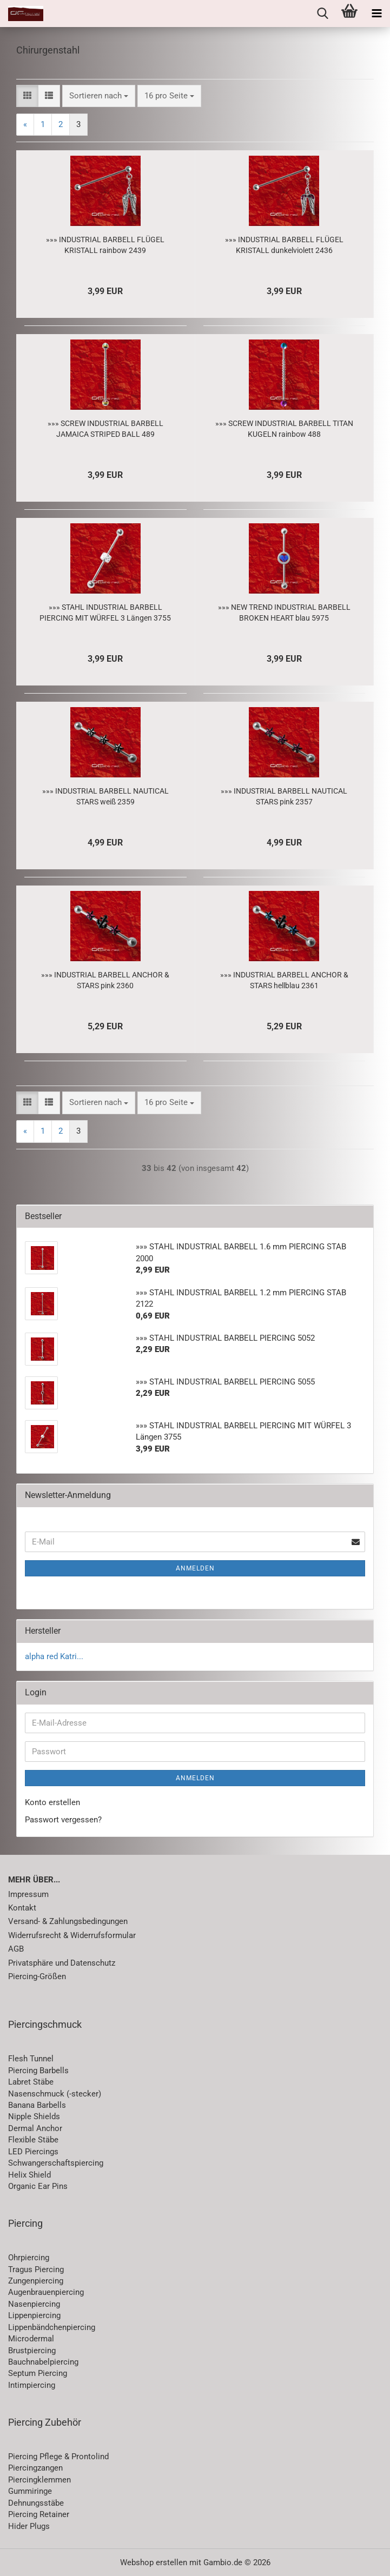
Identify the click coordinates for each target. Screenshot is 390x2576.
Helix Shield (29, 2175)
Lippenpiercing (34, 2315)
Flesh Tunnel (31, 2059)
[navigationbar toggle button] (376, 13)
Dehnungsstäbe (36, 2503)
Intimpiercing (31, 2385)
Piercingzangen (35, 2468)
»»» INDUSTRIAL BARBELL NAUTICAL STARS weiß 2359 (105, 796)
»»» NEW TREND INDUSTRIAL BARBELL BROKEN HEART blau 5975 (284, 612)
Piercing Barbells (38, 2070)
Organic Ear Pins (38, 2186)
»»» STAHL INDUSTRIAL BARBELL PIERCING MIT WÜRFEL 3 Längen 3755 (105, 612)
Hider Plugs (29, 2526)
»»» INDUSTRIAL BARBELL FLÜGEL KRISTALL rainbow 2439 (105, 245)
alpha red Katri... (54, 1656)
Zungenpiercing (35, 2281)
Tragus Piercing (36, 2269)
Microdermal (31, 2339)
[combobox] (98, 96)
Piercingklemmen (39, 2480)
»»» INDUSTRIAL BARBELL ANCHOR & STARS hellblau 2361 (284, 980)
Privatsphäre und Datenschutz (61, 1963)
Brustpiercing (32, 2350)
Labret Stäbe (31, 2082)
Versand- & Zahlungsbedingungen (68, 1921)
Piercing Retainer (38, 2514)
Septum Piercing (37, 2373)
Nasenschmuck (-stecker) (54, 2094)
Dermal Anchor (35, 2128)
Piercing (25, 2223)
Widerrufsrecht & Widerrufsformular (72, 1935)
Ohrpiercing (28, 2257)
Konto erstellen (52, 1802)
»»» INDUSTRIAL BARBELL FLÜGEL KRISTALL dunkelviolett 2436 (284, 245)
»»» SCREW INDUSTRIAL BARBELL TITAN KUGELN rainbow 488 (284, 428)
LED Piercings (33, 2151)
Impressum (28, 1894)
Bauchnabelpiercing (43, 2362)
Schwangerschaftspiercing (55, 2163)
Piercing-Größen (37, 1976)
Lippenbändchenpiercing (51, 2327)
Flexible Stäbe (33, 2140)
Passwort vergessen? (63, 1820)
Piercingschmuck (45, 2024)
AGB (16, 1949)
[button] (27, 96)
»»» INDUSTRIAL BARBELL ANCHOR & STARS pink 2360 (105, 980)
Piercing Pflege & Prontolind (58, 2456)
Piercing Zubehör (44, 2422)
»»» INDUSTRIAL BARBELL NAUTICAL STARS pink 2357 (284, 796)
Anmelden (195, 1568)
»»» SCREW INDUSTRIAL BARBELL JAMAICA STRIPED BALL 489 (105, 428)
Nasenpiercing (34, 2304)
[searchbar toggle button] (322, 13)
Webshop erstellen (153, 2562)
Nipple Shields (34, 2116)
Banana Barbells (37, 2105)
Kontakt (22, 1908)
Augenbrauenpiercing (46, 2292)
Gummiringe (30, 2491)
